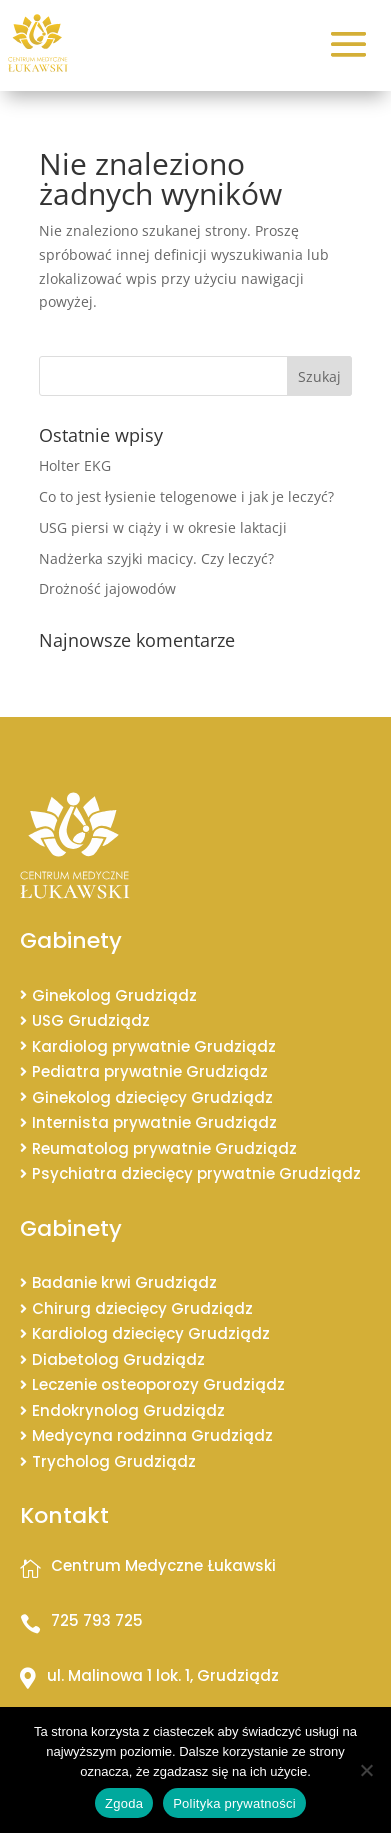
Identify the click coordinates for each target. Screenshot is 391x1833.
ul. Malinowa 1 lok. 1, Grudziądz (163, 1675)
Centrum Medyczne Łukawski (163, 1565)
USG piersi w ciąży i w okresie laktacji (163, 527)
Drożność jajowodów (107, 588)
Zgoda (124, 1803)
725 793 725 (97, 1620)
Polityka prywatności (234, 1803)
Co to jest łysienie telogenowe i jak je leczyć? (186, 496)
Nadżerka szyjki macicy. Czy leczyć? (156, 558)
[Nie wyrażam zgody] (366, 1770)
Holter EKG (75, 465)
